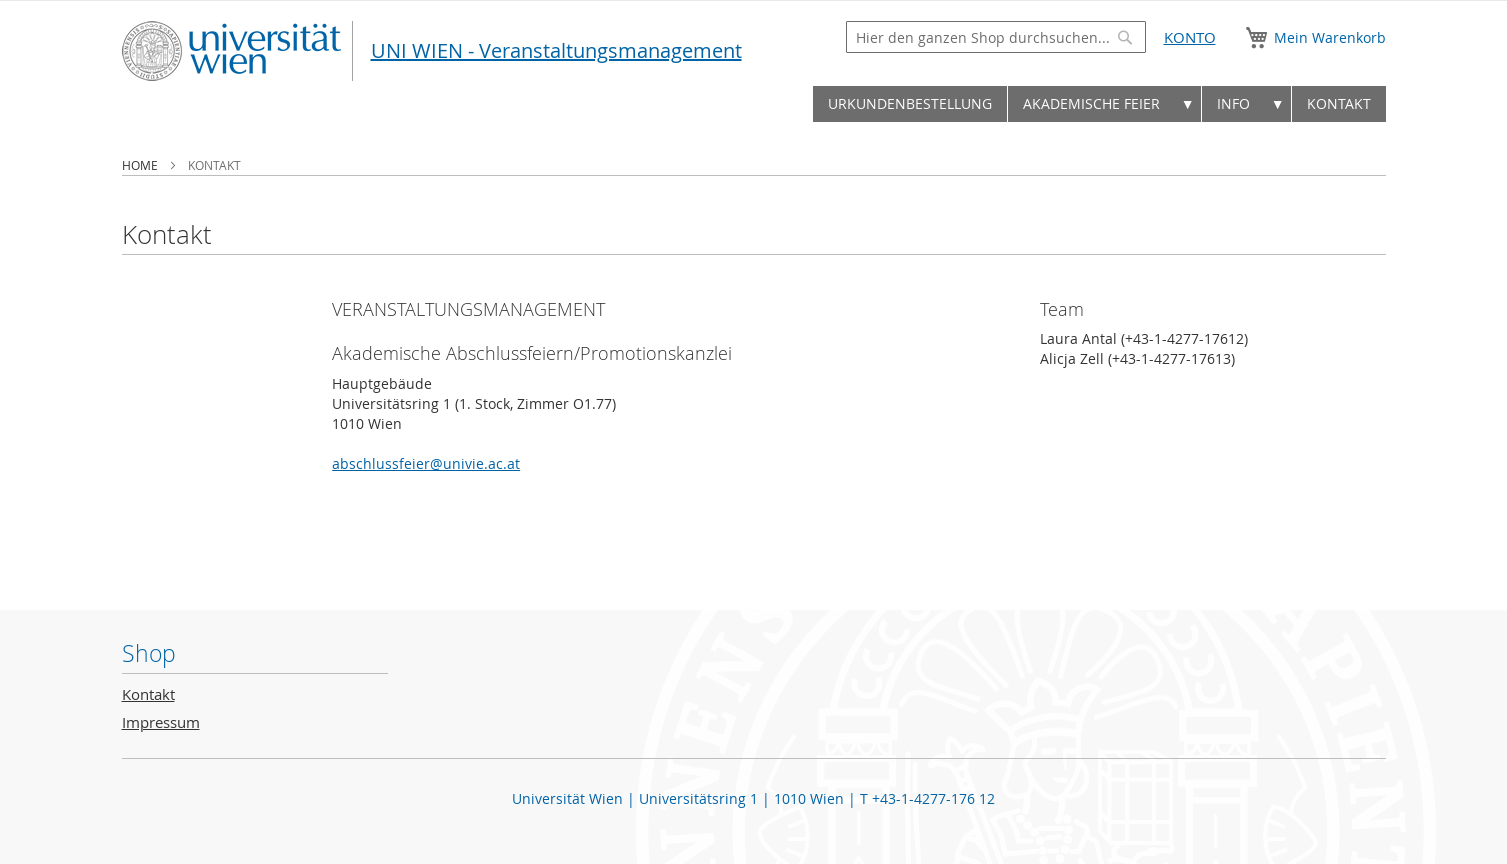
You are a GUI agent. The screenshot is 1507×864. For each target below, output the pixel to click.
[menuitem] (910, 104)
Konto (1190, 37)
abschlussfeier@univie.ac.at (426, 463)
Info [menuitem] (1233, 103)
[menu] (754, 109)
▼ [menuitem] (1188, 103)
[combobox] (996, 37)
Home (141, 165)
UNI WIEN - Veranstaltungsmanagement (556, 50)
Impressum (161, 722)
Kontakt (148, 694)
